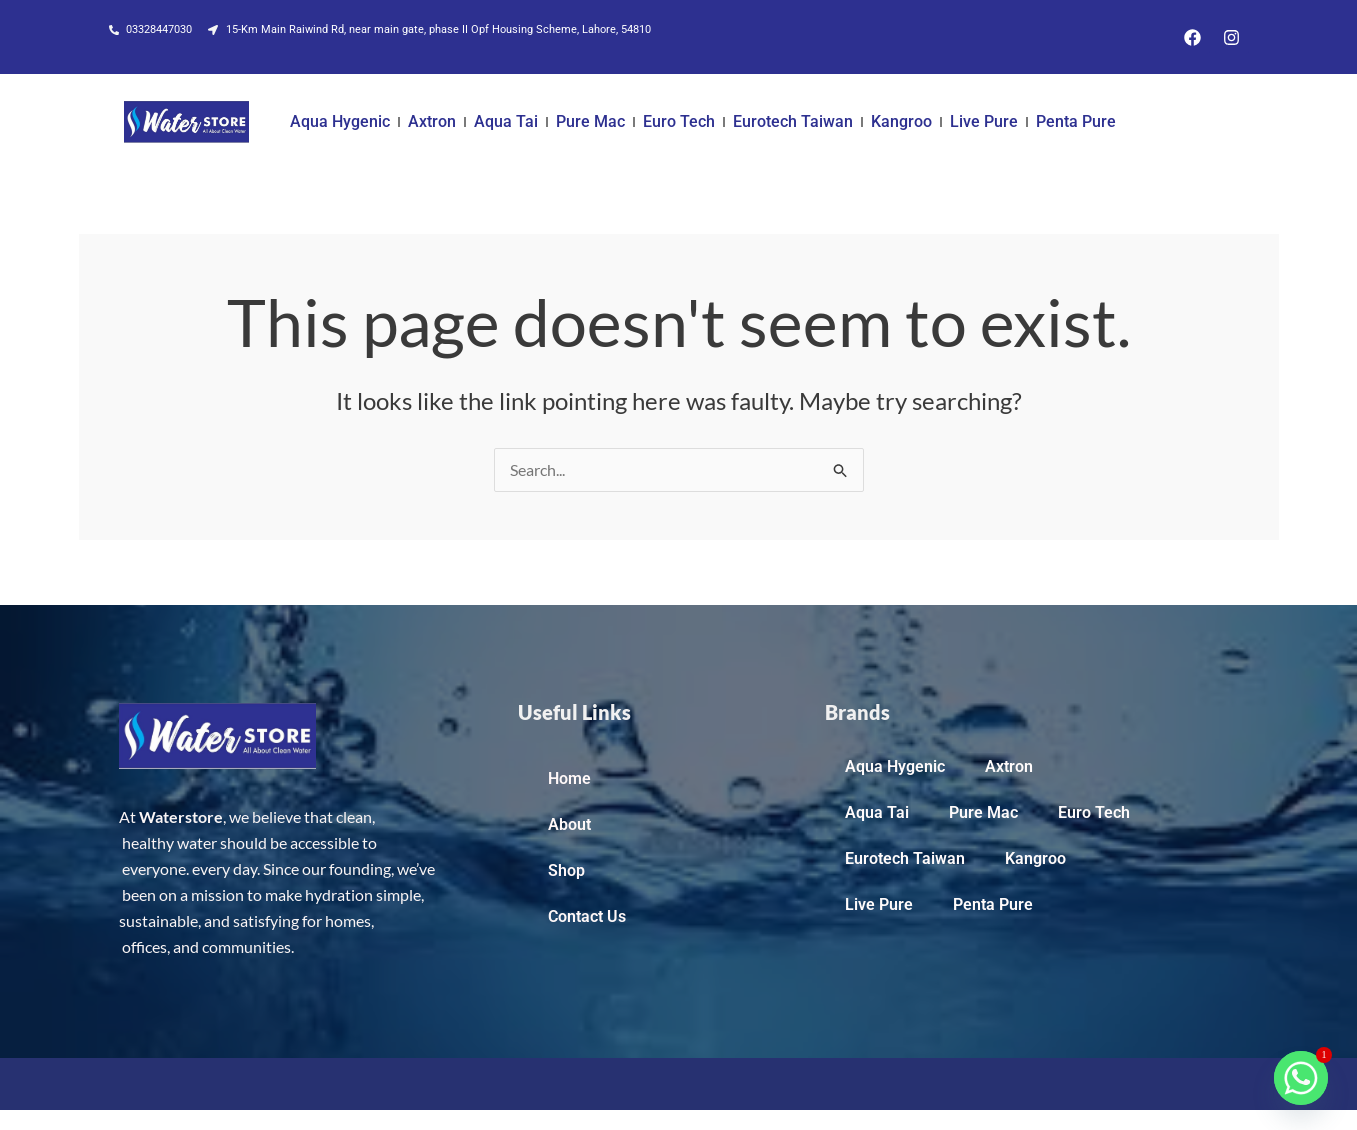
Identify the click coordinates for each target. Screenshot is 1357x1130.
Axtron (432, 121)
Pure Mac (590, 121)
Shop (566, 870)
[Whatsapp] (1301, 1078)
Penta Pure (1076, 121)
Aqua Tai (506, 121)
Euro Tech (679, 121)
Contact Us (587, 916)
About (569, 824)
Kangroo (901, 121)
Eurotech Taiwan (793, 121)
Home (569, 778)
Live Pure (984, 121)
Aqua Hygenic (340, 121)
